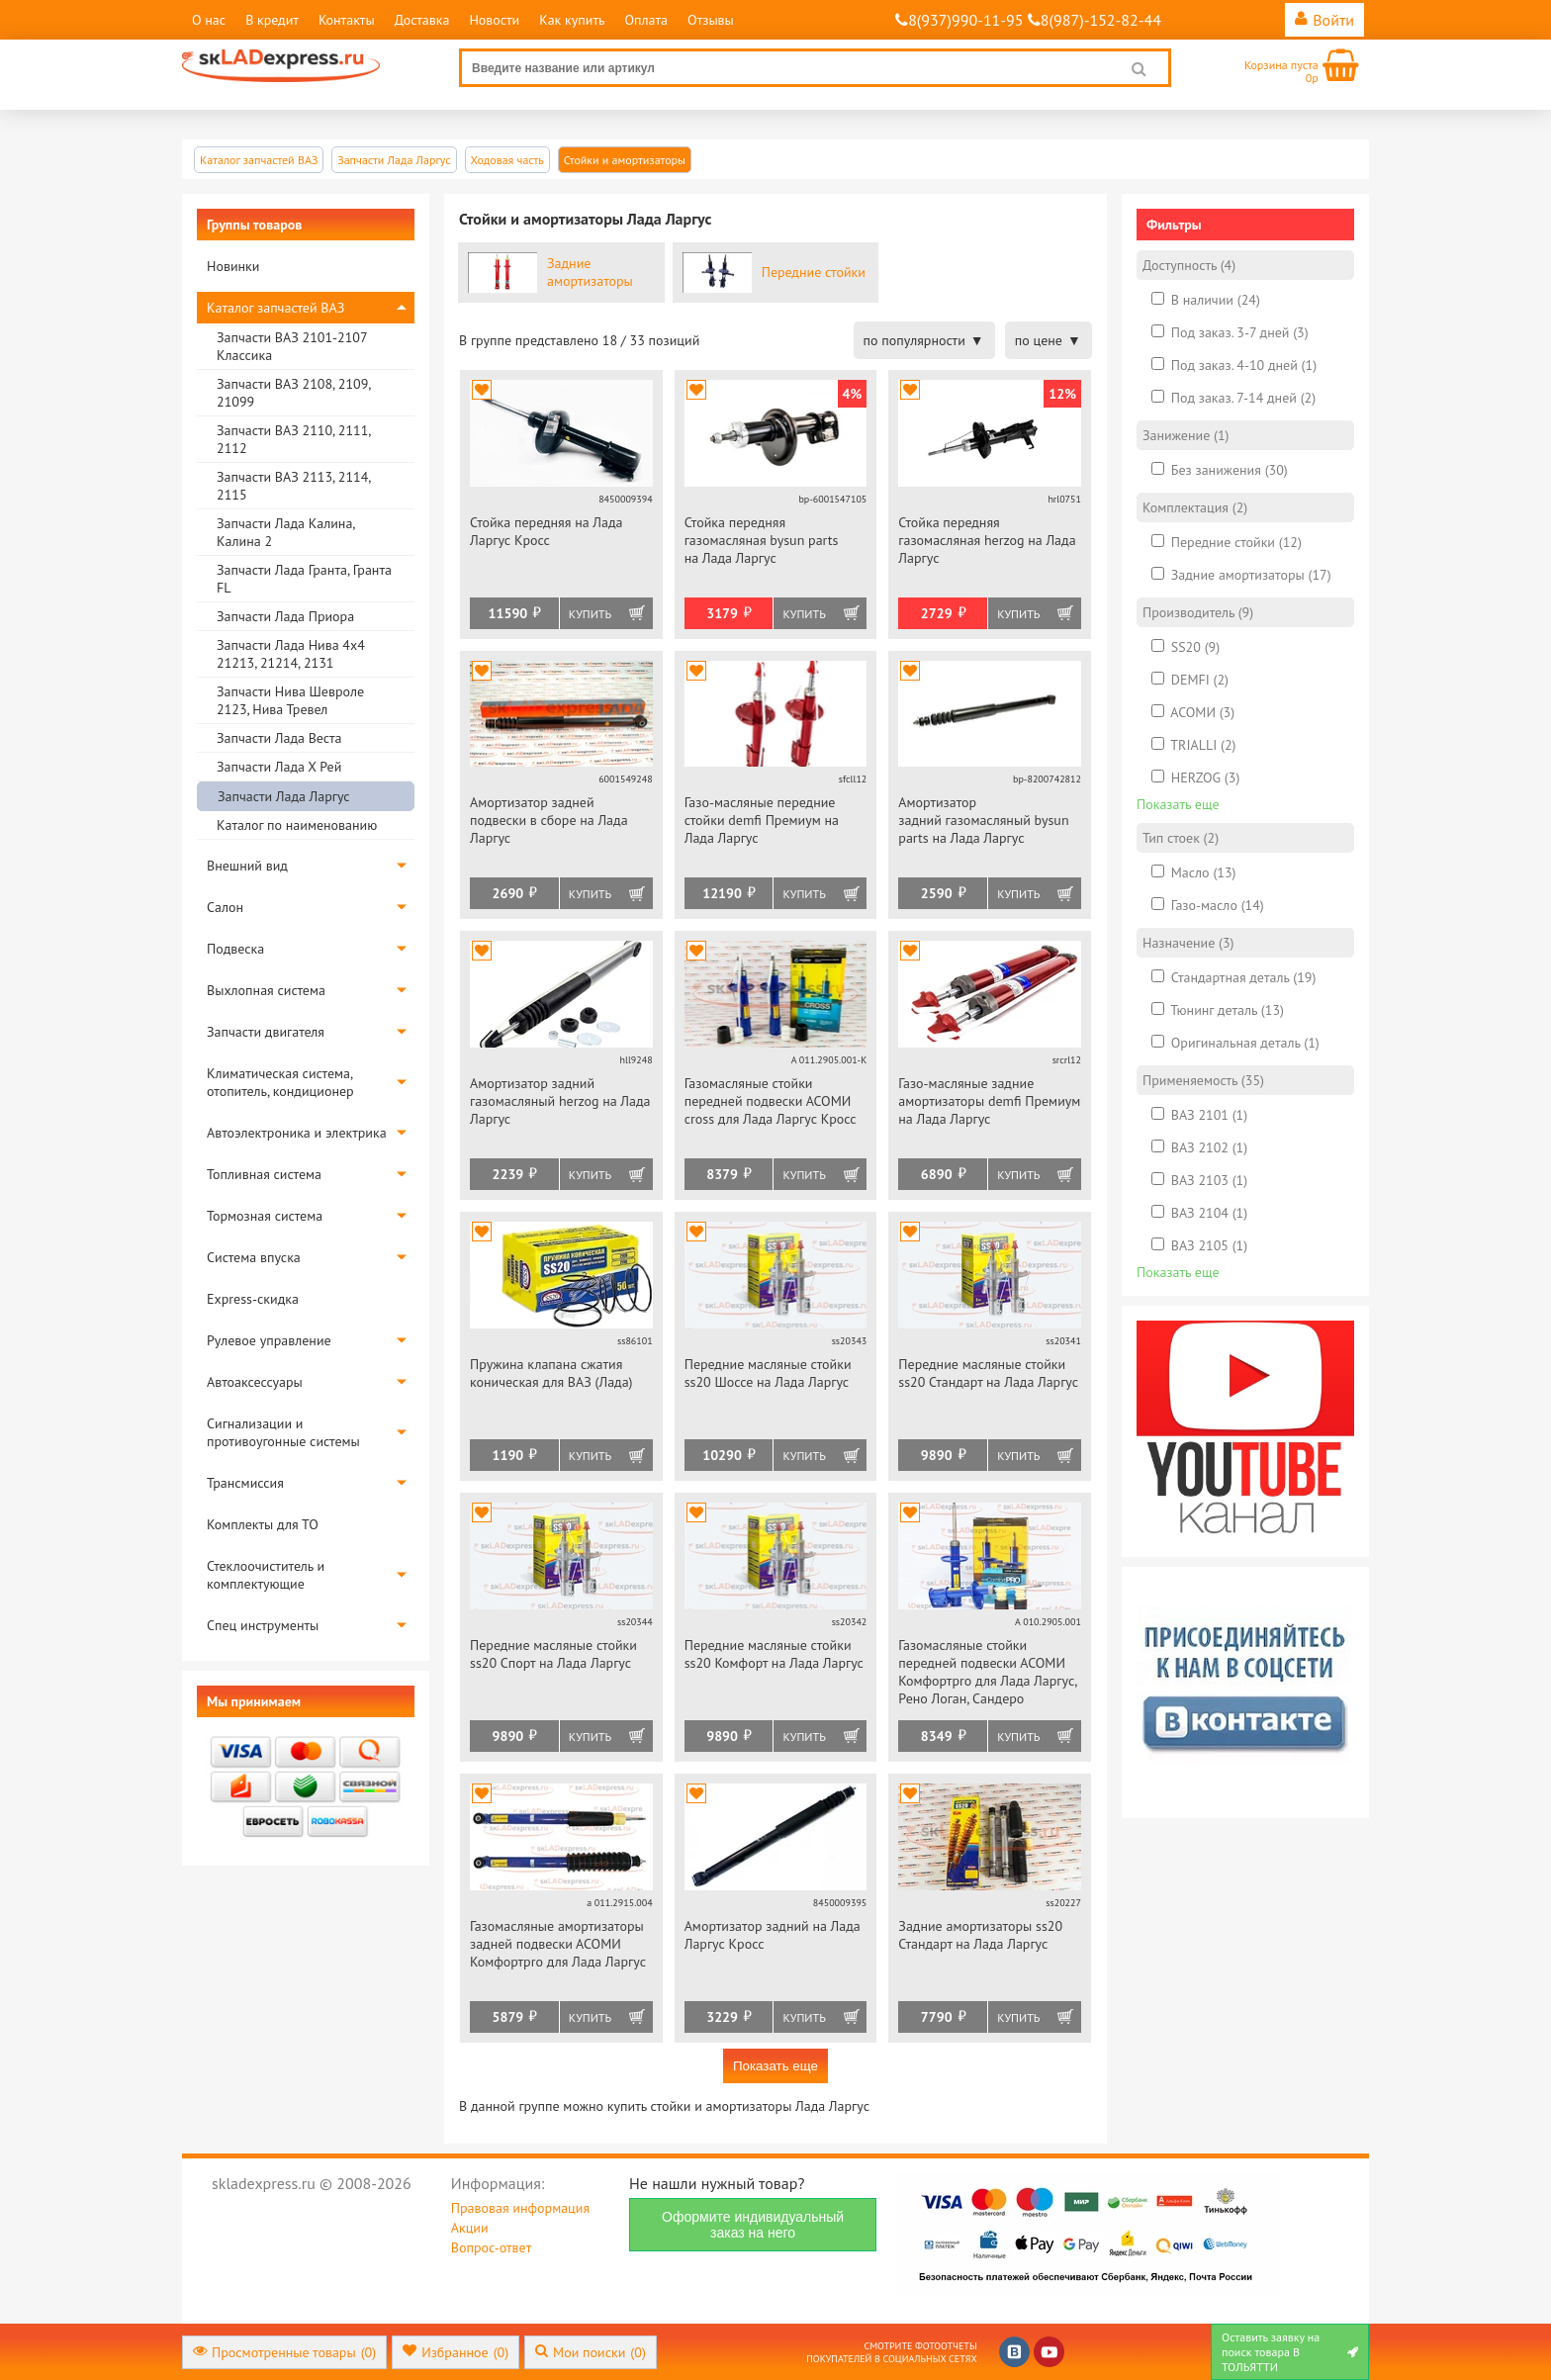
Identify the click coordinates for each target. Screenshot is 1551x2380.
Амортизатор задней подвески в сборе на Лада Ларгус (549, 820)
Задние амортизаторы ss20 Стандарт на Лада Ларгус (980, 1935)
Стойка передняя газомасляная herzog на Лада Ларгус (986, 540)
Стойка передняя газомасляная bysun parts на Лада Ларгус (761, 540)
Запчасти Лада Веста (279, 738)
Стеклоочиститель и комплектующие (265, 1575)
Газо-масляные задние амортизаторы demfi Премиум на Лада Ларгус (989, 1101)
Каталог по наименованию (297, 825)
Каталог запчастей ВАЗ (275, 308)
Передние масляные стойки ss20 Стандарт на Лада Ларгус (988, 1373)
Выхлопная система (266, 990)
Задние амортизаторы (590, 272)
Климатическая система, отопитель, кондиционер (280, 1082)
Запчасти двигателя (265, 1032)
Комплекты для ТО (263, 1524)
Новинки (233, 266)
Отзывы (710, 20)
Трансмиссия (245, 1483)
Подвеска (235, 949)
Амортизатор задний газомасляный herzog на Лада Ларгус (560, 1101)
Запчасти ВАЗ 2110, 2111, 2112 (293, 439)
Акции (470, 2228)
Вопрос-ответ (491, 2247)
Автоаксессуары (255, 1382)
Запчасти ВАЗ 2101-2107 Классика (292, 346)
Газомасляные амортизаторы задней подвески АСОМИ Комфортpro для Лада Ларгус (558, 1943)
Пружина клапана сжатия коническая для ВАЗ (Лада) (551, 1373)
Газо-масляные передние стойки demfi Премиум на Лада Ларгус (761, 820)
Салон (225, 907)
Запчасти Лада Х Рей (279, 767)
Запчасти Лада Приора (285, 616)
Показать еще (775, 2066)
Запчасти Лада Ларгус (284, 796)
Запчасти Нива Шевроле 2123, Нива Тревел (290, 700)
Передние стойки (814, 272)
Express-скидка (253, 1299)
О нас (209, 20)
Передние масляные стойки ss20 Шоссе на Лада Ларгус (768, 1373)
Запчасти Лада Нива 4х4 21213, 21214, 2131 (291, 654)
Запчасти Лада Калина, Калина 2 (285, 532)
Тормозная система (264, 1216)
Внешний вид (247, 865)
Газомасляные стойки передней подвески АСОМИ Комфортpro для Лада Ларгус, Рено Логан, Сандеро (987, 1671)
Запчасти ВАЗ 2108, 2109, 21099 (293, 393)
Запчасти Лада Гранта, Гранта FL (304, 578)
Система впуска (254, 1257)
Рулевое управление (269, 1340)
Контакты (347, 20)
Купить (590, 613)
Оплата (646, 20)
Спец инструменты (263, 1625)
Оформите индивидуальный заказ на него (753, 2225)
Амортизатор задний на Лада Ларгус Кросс (772, 1935)
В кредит (272, 20)
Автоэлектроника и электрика (297, 1133)
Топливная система (264, 1174)
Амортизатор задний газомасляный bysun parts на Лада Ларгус (983, 820)
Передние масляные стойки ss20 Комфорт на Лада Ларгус (774, 1654)
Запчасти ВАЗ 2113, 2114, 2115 (293, 485)
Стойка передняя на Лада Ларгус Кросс (546, 531)
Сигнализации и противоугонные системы (283, 1432)
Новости (494, 20)
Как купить (571, 20)
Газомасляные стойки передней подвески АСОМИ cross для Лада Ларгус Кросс (770, 1101)
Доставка (422, 20)
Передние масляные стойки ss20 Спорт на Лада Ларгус (553, 1654)
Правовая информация (520, 2208)
